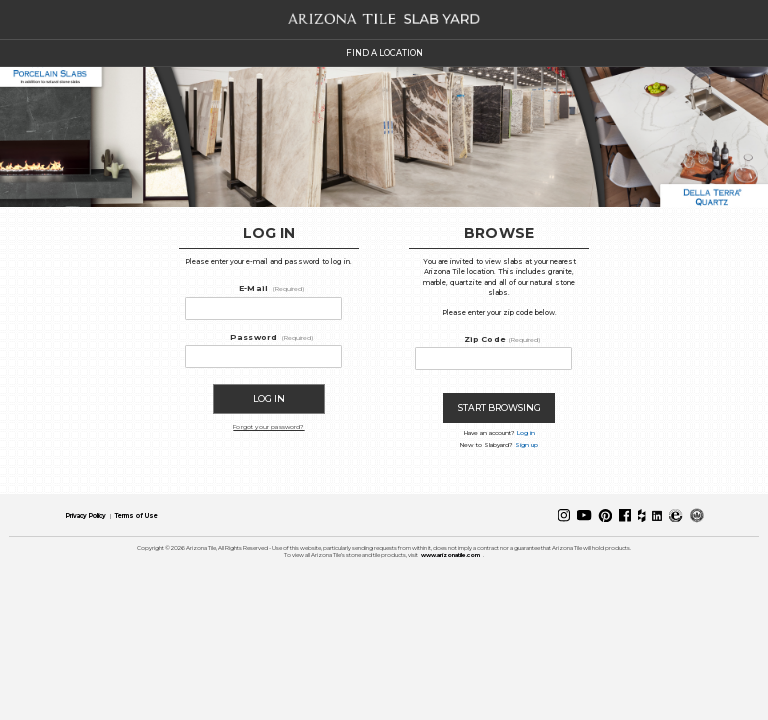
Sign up (526, 445)
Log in (526, 433)
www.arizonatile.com (450, 555)
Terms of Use (136, 516)
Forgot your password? (268, 427)
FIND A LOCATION (384, 53)
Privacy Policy (86, 516)
